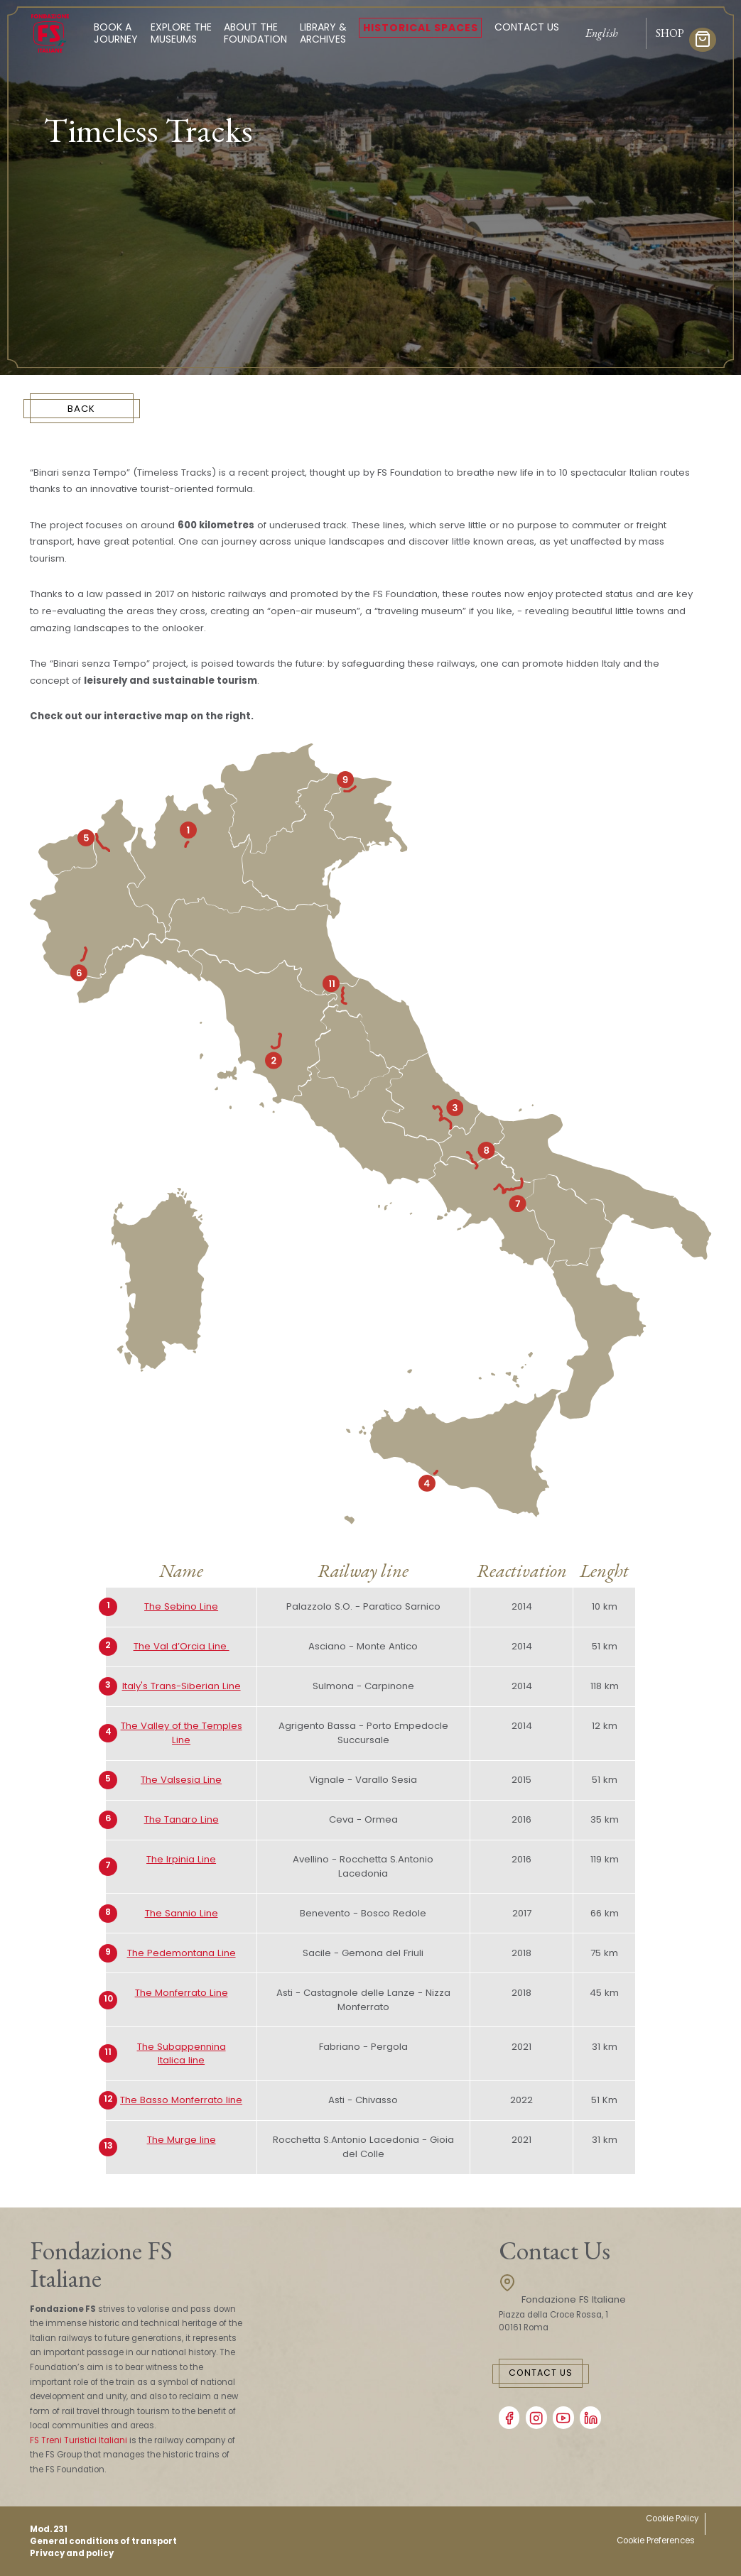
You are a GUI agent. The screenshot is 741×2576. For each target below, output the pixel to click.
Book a (116, 33)
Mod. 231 (48, 2529)
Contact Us (526, 27)
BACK (81, 408)
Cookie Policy (672, 2518)
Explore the (181, 33)
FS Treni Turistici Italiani (78, 2440)
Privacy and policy (72, 2553)
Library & (323, 33)
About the (255, 33)
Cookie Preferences (656, 2540)
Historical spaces (420, 28)
